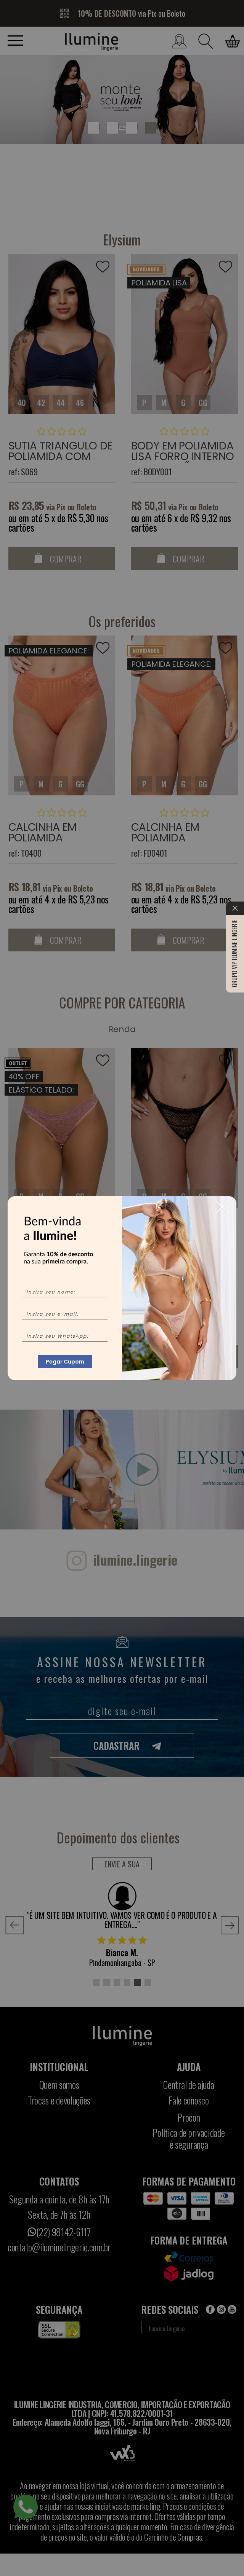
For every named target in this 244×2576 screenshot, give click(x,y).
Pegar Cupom (65, 1361)
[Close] (221, 1207)
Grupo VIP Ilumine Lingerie (234, 745)
